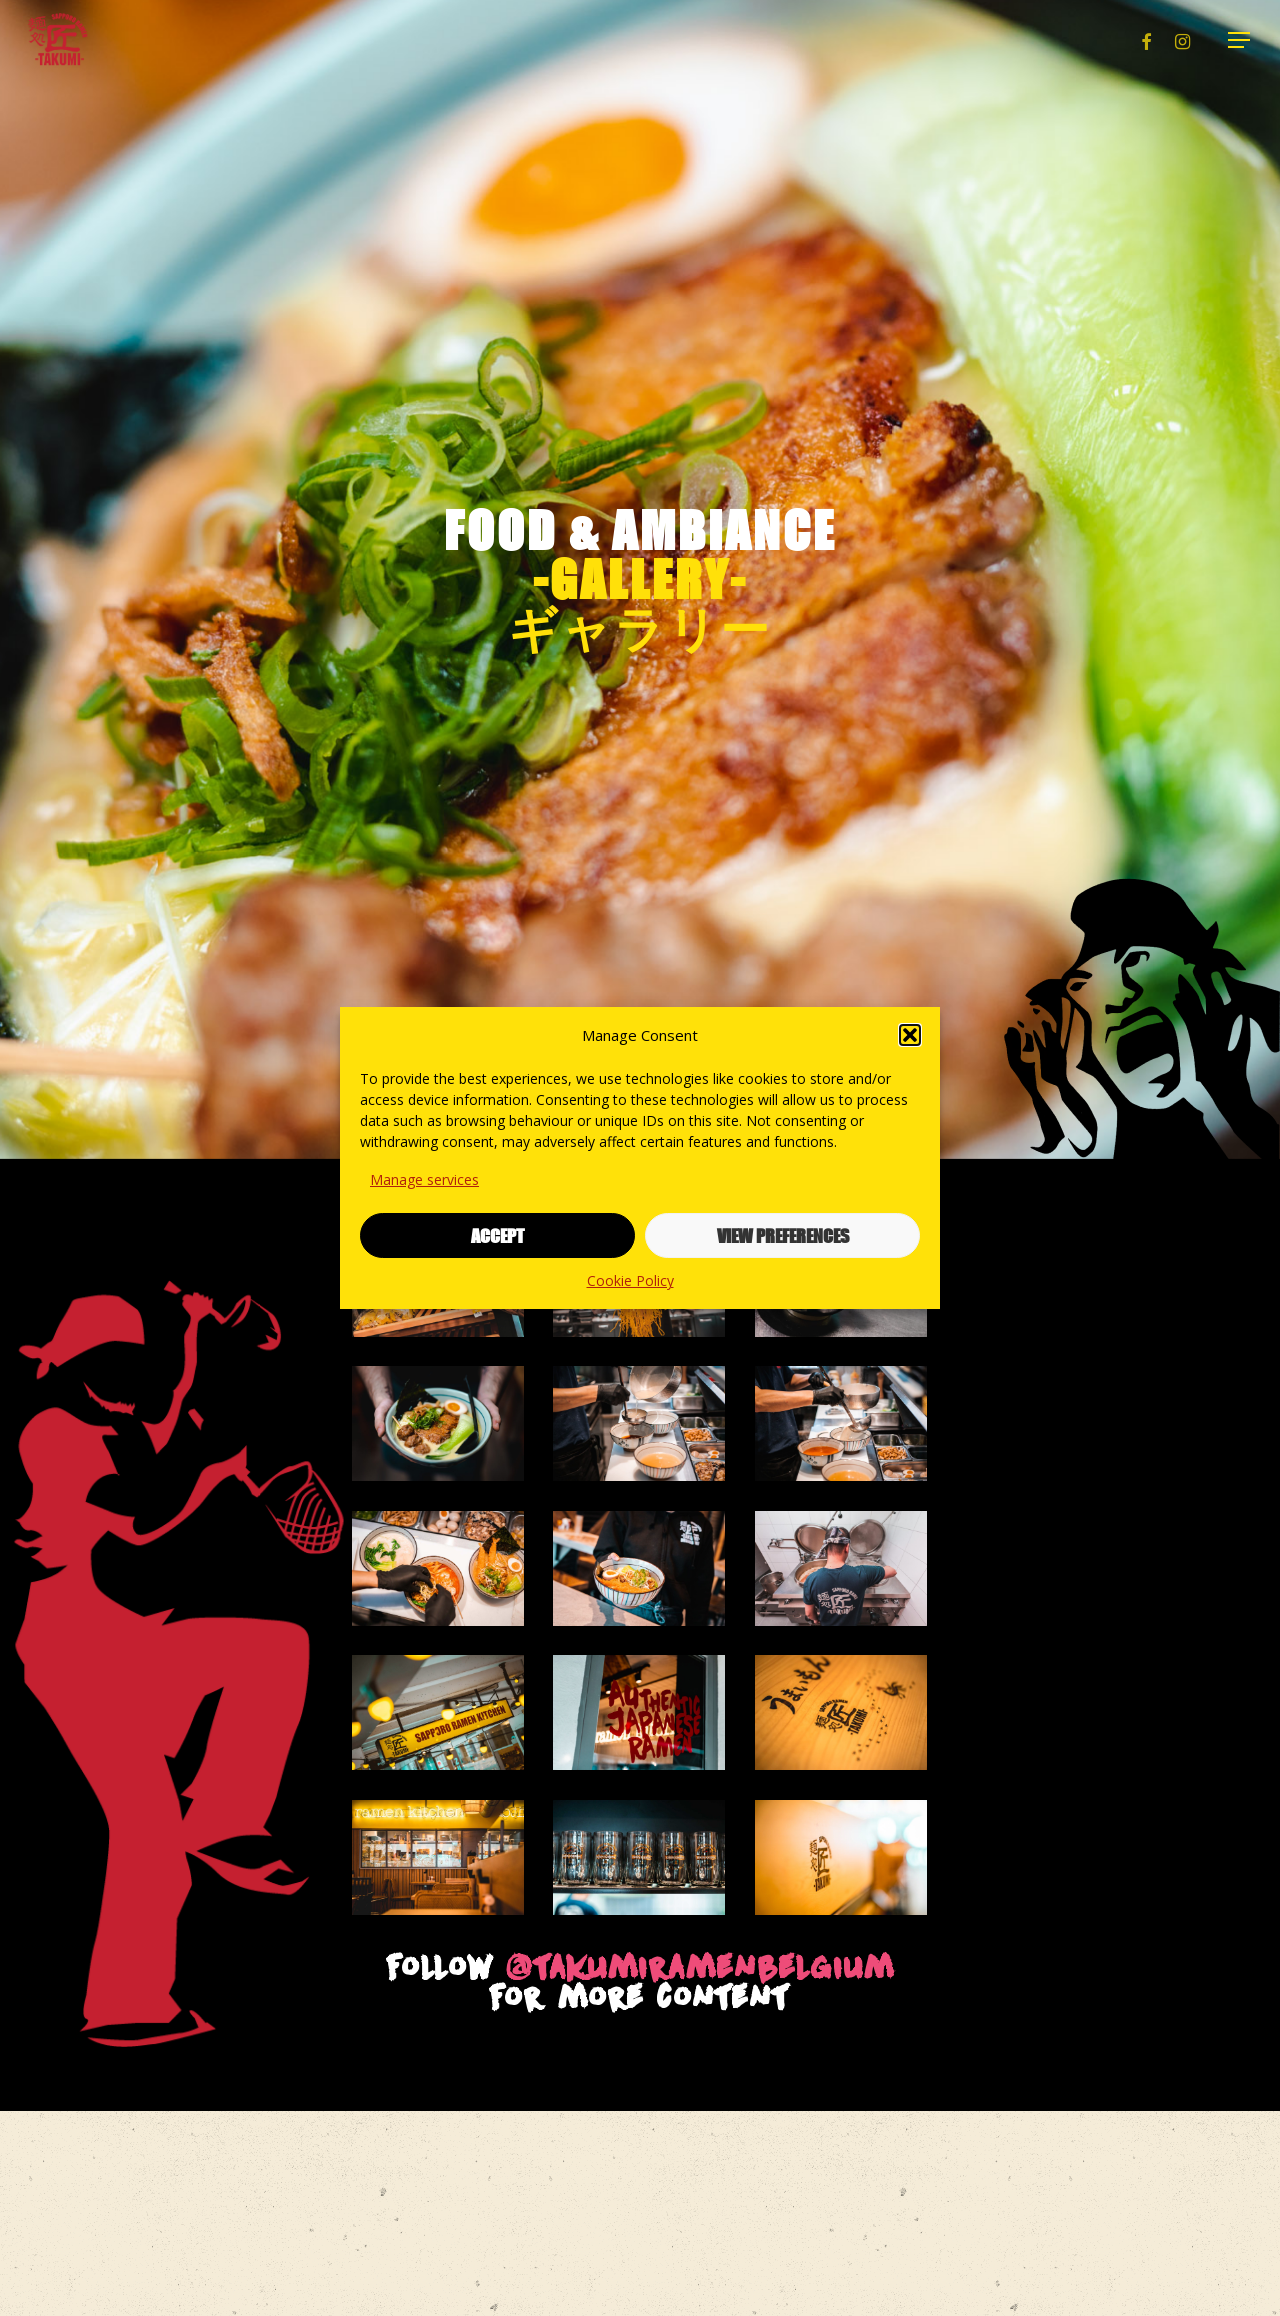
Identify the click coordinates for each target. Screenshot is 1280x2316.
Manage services (424, 1179)
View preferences (783, 1236)
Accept (497, 1236)
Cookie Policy (630, 1280)
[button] (910, 1035)
